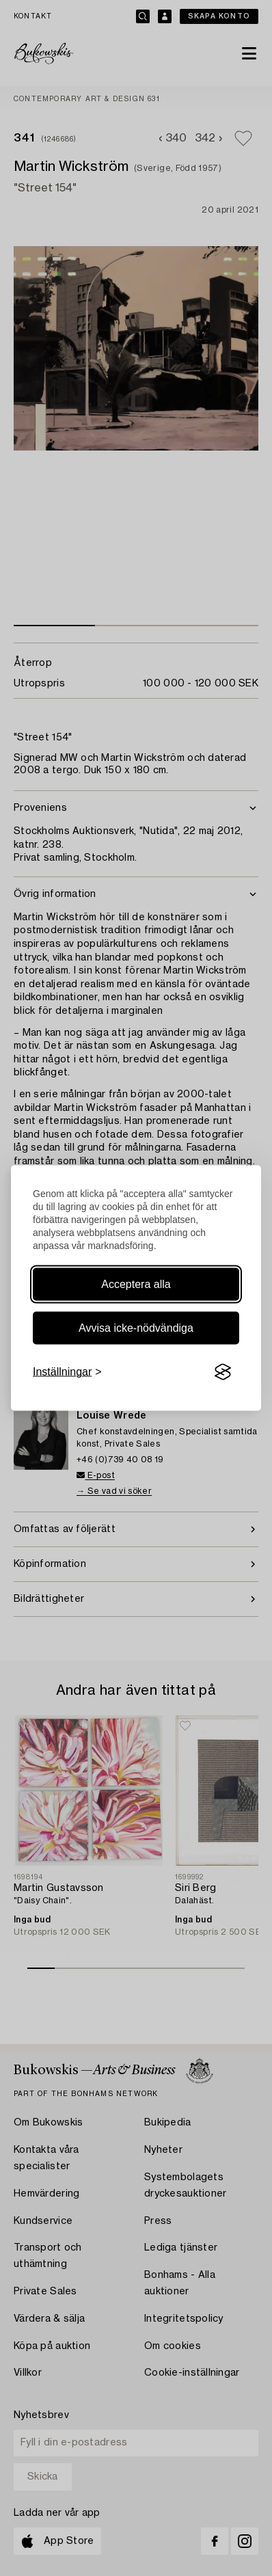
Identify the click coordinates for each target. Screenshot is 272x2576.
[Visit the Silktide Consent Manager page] (222, 1372)
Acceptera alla (135, 1284)
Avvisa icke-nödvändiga (136, 1328)
